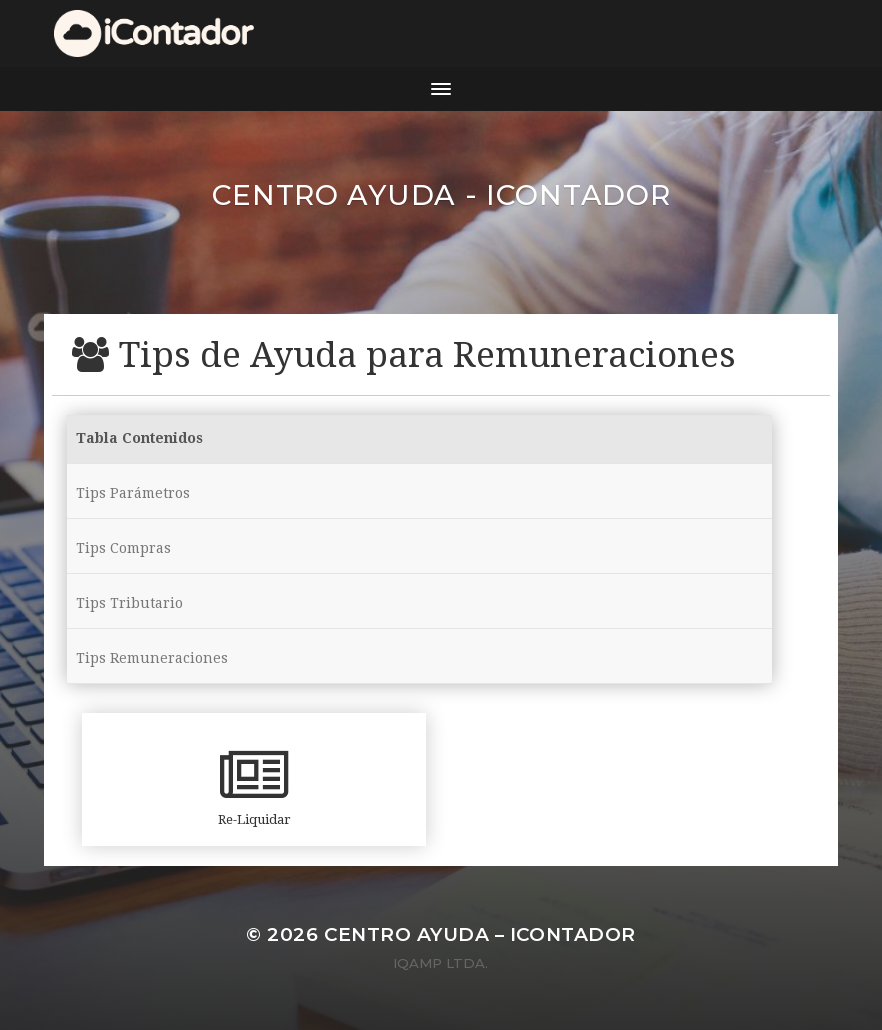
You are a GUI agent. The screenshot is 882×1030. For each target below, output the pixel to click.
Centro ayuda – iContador (480, 934)
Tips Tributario (129, 603)
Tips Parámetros (133, 493)
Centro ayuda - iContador (441, 195)
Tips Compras (123, 548)
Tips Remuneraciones (152, 658)
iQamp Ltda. (440, 963)
